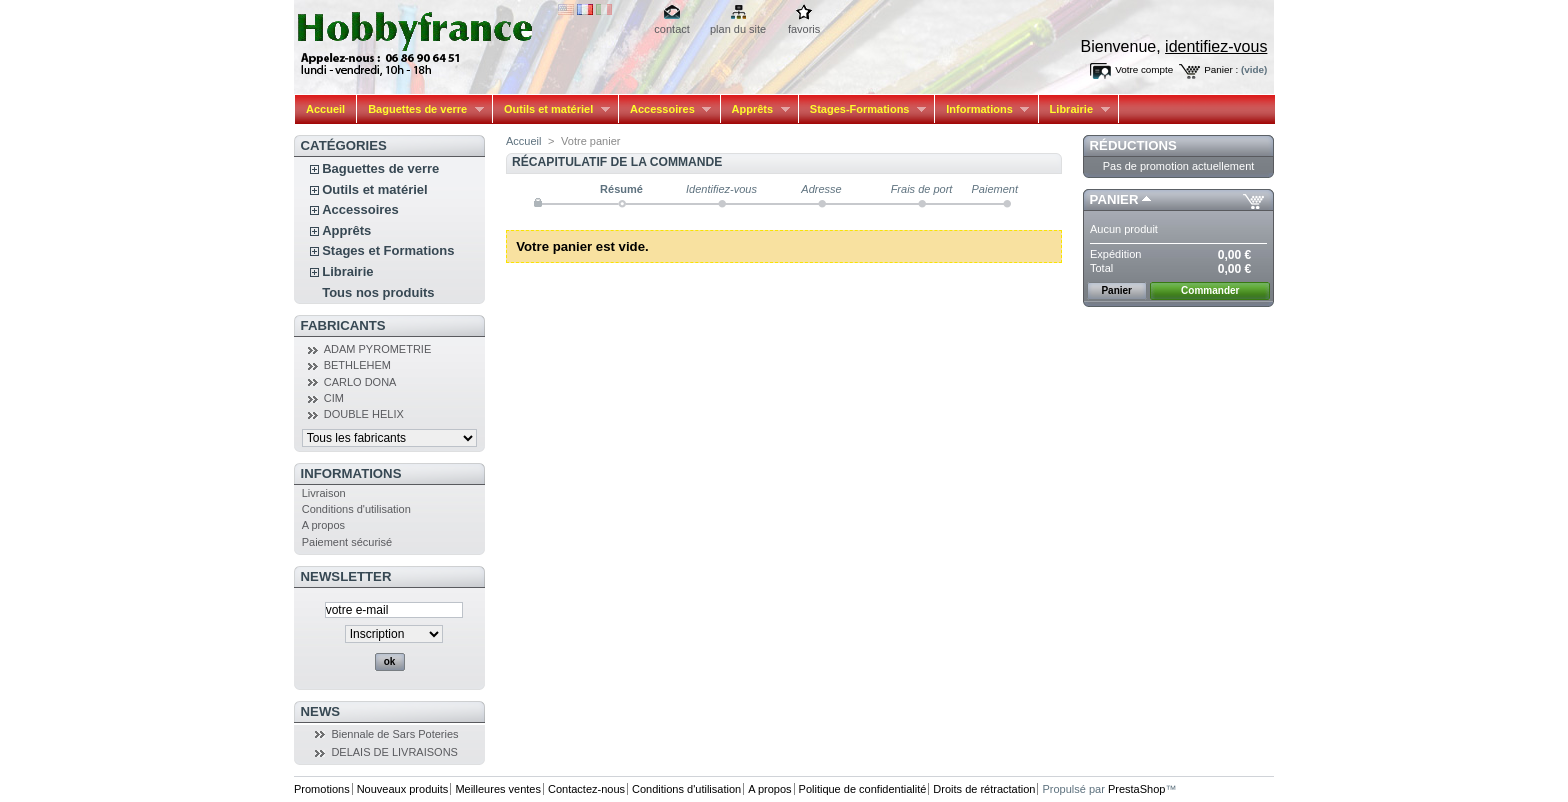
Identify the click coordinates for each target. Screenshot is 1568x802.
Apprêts (755, 109)
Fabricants (343, 325)
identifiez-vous (1216, 46)
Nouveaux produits (403, 789)
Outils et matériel (551, 109)
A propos (323, 525)
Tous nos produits (378, 292)
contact (671, 29)
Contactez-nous (586, 789)
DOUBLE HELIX (364, 414)
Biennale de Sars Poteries (394, 734)
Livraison (324, 493)
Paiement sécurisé (347, 542)
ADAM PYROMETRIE (378, 349)
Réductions (1133, 145)
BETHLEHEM (357, 365)
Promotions (322, 789)
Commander (1210, 290)
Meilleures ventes (498, 789)
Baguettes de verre (420, 109)
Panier (1114, 199)
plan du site (738, 29)
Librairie (1074, 109)
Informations (982, 109)
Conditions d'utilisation (356, 509)
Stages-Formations (862, 109)
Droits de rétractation (984, 789)
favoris (804, 29)
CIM (334, 398)
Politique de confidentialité (863, 789)
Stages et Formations (388, 250)
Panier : (1221, 69)
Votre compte (1144, 69)
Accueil (325, 109)
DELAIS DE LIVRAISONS (394, 752)
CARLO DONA (360, 382)
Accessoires (665, 109)
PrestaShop (1136, 789)
